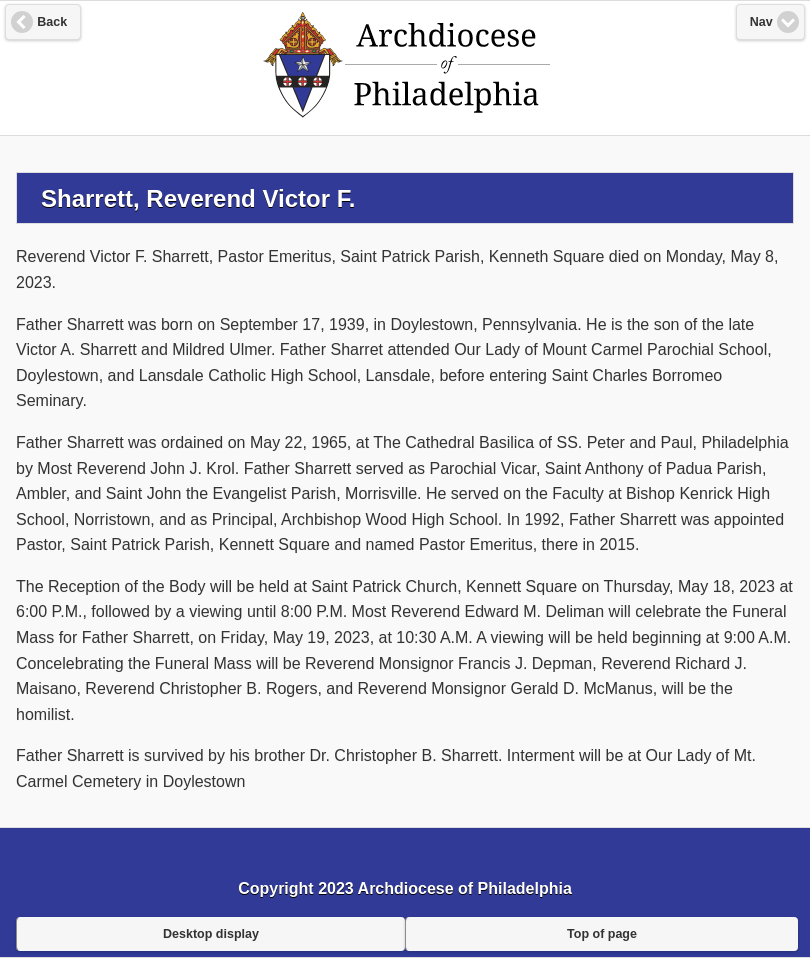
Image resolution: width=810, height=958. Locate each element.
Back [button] (52, 22)
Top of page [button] (602, 934)
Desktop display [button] (211, 934)
